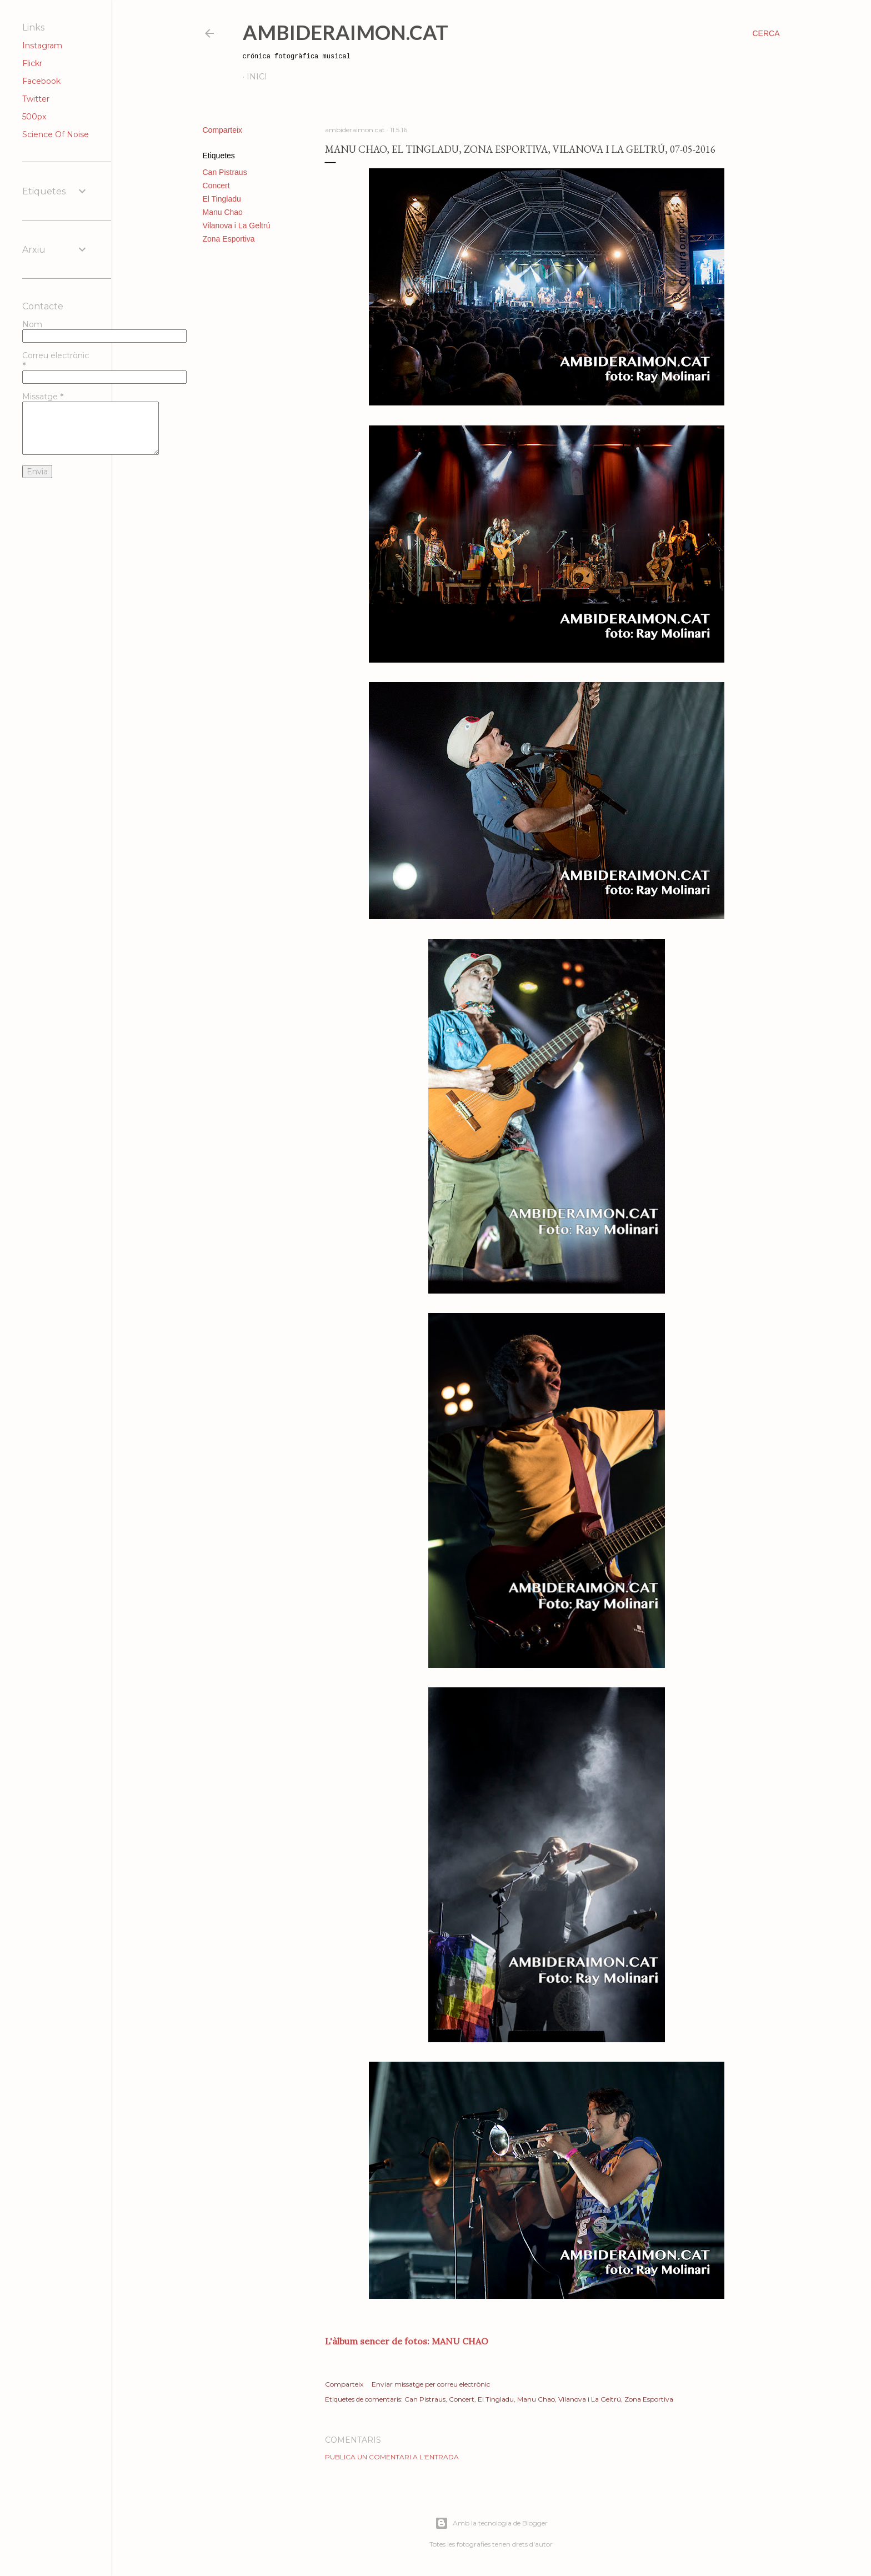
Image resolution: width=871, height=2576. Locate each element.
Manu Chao (223, 212)
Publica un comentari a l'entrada (392, 2457)
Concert (216, 185)
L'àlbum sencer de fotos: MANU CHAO (406, 2341)
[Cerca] (765, 33)
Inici (257, 77)
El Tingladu (222, 198)
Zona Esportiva (229, 238)
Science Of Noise (55, 134)
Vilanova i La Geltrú (237, 225)
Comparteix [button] (223, 130)
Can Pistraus (225, 172)
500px (34, 117)
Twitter (35, 99)
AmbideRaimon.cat (345, 32)
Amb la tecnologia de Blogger (491, 2523)
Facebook (41, 81)
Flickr (32, 63)
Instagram (42, 46)
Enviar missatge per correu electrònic (431, 2384)
